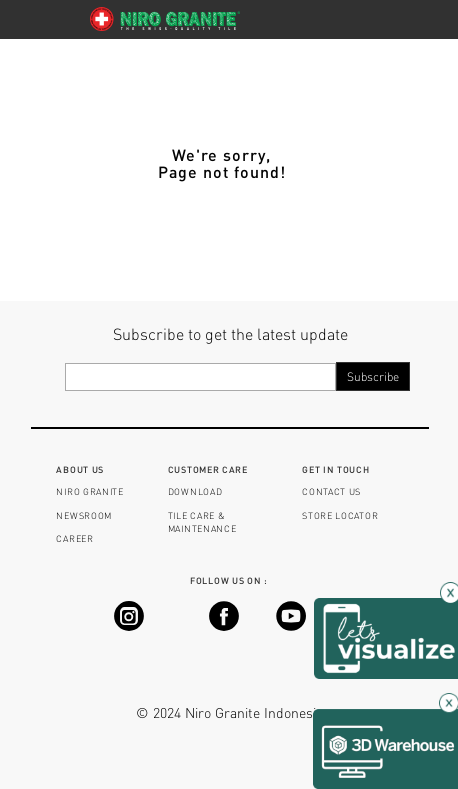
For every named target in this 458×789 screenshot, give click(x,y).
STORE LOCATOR (340, 515)
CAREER (74, 538)
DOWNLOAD (195, 491)
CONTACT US (331, 491)
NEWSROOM (84, 515)
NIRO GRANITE (89, 491)
